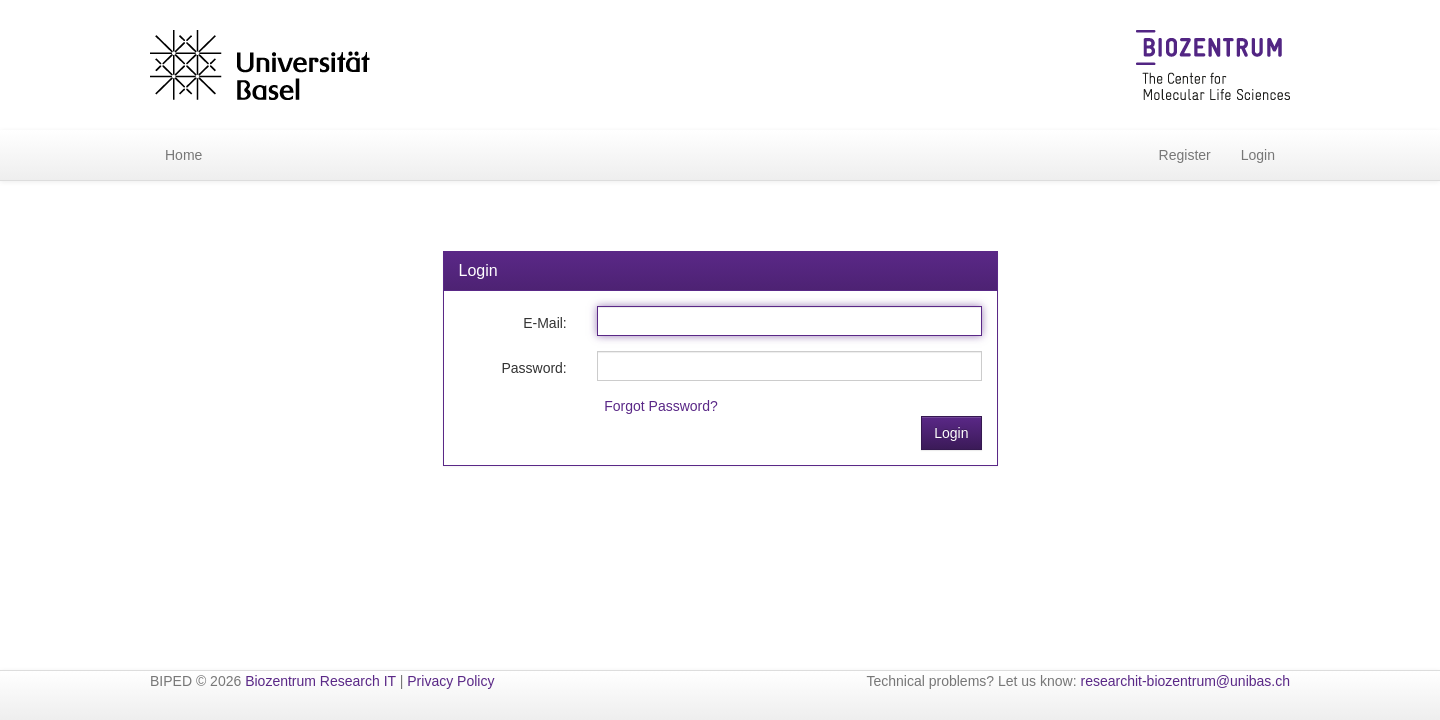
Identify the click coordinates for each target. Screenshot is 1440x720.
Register (1185, 155)
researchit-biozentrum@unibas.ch (1185, 681)
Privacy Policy (450, 681)
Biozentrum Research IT (320, 681)
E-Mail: (545, 323)
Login (1258, 155)
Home (183, 155)
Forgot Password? (661, 406)
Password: (533, 368)
